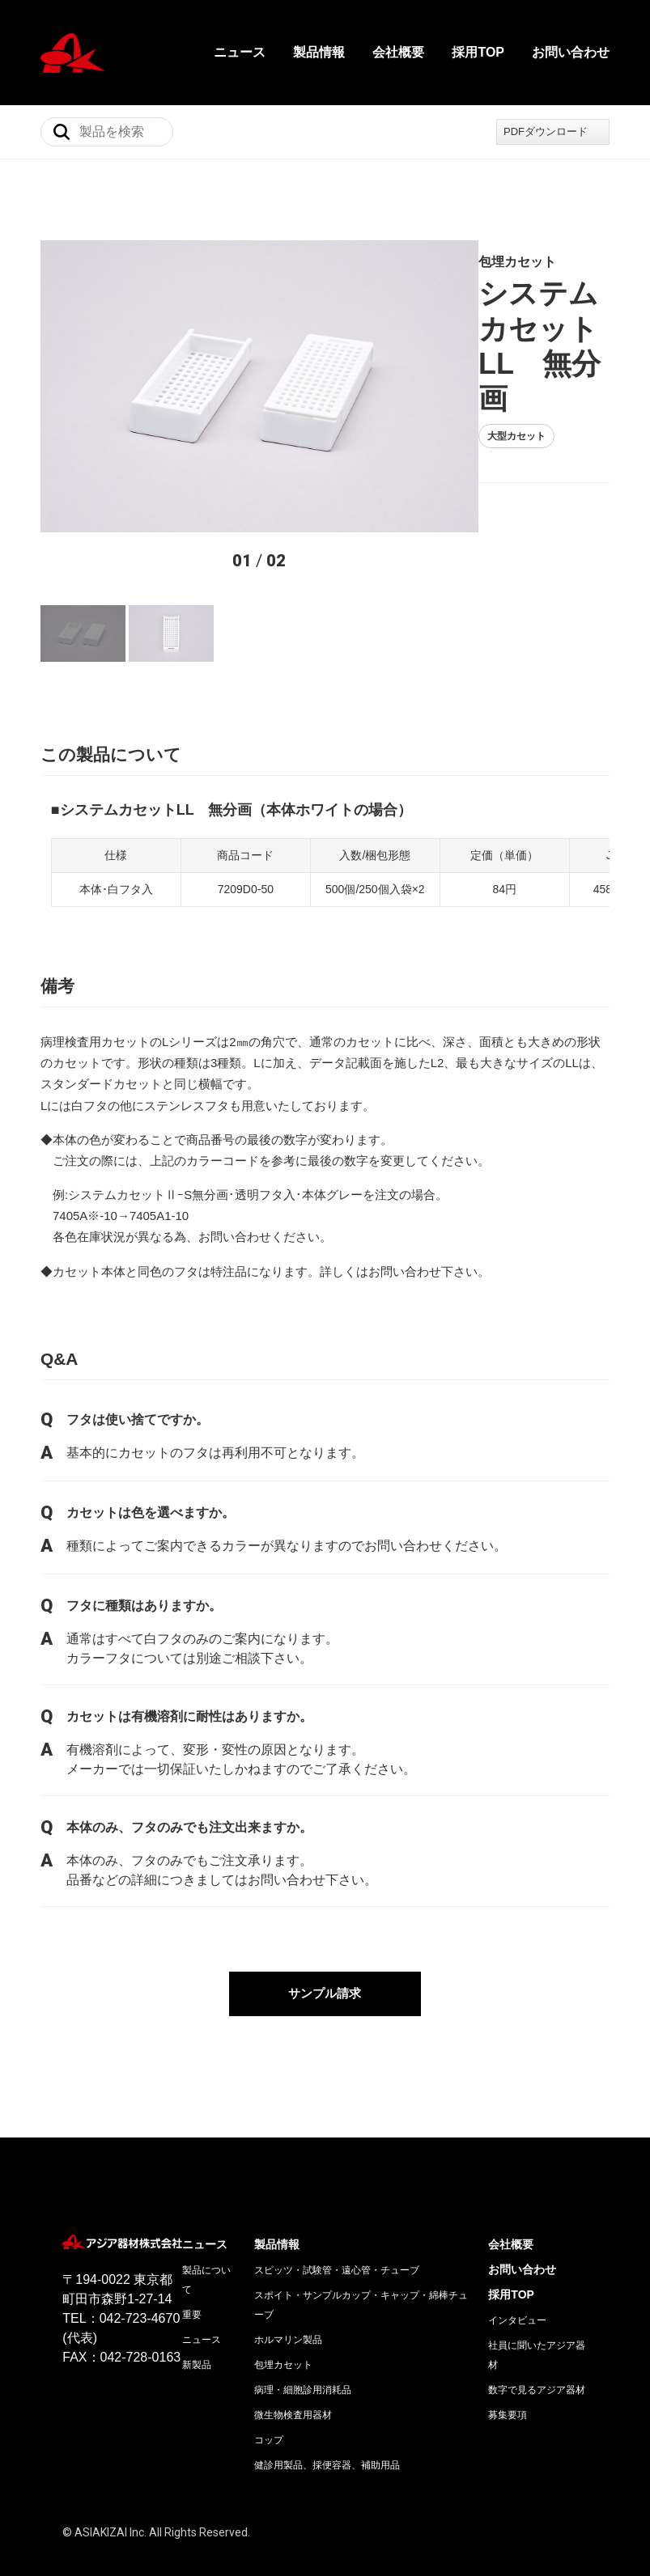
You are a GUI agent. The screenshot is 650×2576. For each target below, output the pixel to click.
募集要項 (507, 2352)
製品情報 (319, 52)
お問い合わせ (571, 52)
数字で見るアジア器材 (536, 2327)
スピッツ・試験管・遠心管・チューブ (336, 2208)
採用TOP (478, 52)
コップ (268, 2377)
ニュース (240, 52)
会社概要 (398, 52)
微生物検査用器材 (293, 2352)
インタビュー (517, 2258)
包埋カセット (283, 2302)
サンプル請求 (325, 1931)
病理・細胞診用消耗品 (302, 2327)
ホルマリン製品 (288, 2277)
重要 (192, 2252)
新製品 (196, 2302)
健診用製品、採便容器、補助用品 (327, 2403)
